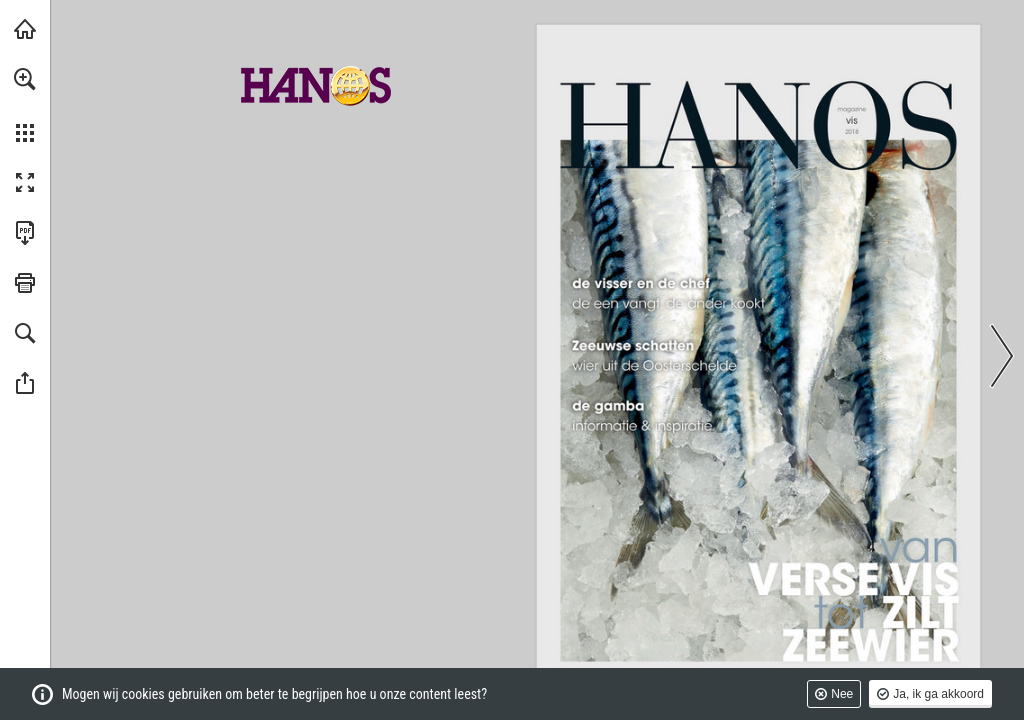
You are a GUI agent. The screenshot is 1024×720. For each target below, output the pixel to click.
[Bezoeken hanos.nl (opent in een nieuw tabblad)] (25, 29)
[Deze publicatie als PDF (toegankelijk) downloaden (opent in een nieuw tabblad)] (25, 233)
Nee (842, 694)
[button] (25, 79)
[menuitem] (25, 105)
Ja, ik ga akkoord (938, 694)
